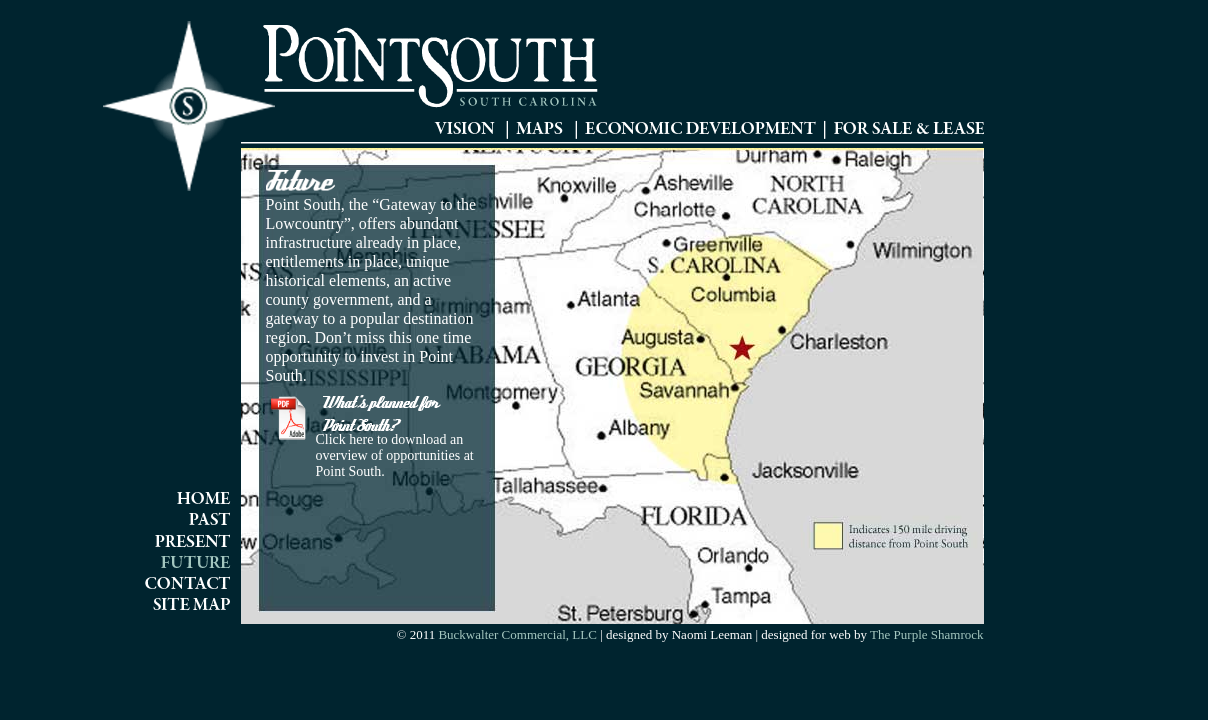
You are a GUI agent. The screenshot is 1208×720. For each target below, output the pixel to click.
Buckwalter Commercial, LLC (517, 634)
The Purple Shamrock (925, 634)
